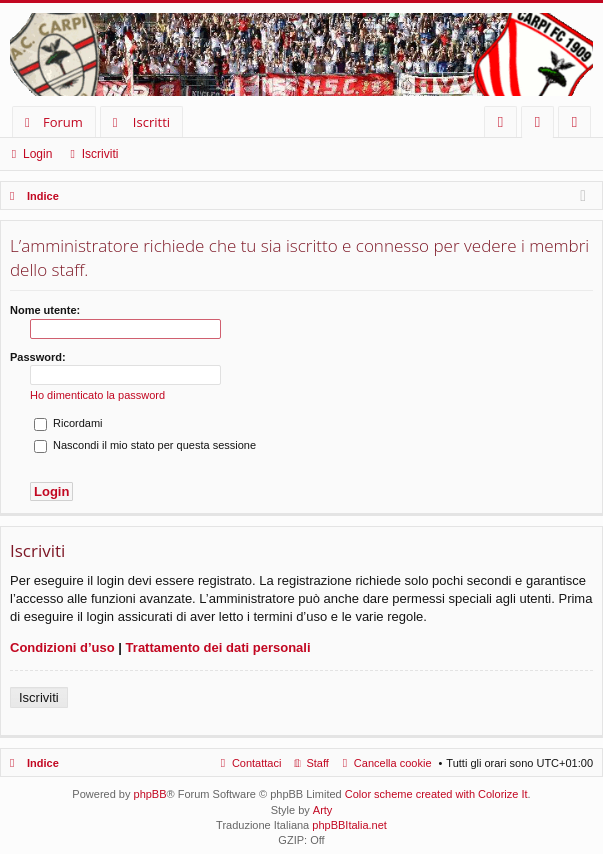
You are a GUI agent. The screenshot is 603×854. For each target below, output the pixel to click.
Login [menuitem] (541, 125)
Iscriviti (100, 154)
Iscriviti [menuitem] (579, 125)
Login (37, 154)
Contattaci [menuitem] (257, 763)
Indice (43, 763)
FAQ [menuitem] (507, 125)
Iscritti (151, 122)
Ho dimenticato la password (97, 395)
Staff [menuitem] (317, 763)
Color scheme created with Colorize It (436, 794)
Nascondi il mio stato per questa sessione (145, 445)
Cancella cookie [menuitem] (393, 763)
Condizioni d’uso (62, 647)
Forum (63, 122)
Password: (38, 357)
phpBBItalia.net (349, 825)
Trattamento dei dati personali (218, 647)
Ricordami (68, 423)
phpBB (150, 794)
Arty (323, 810)
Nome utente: (45, 310)
